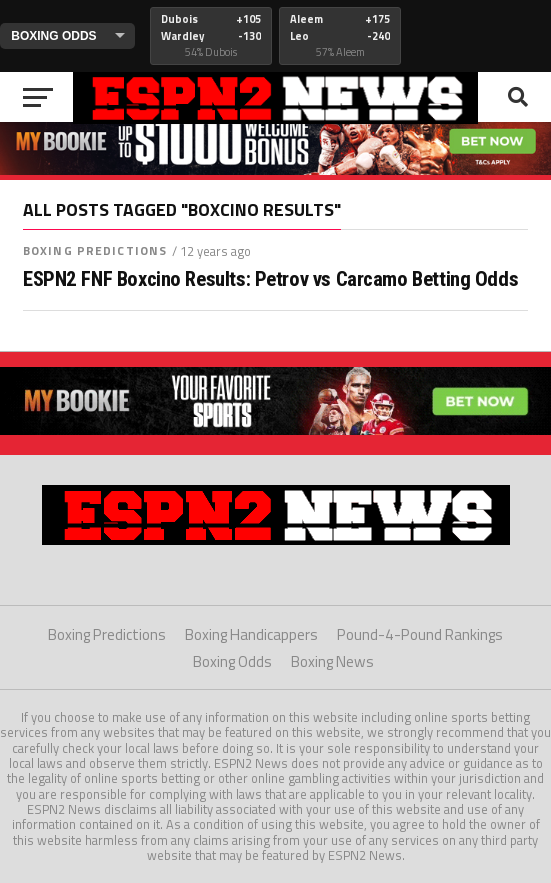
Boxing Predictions (95, 250)
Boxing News (332, 661)
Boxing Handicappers (251, 634)
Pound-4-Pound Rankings (420, 634)
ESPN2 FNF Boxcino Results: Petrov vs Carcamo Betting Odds (270, 279)
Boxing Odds (232, 661)
